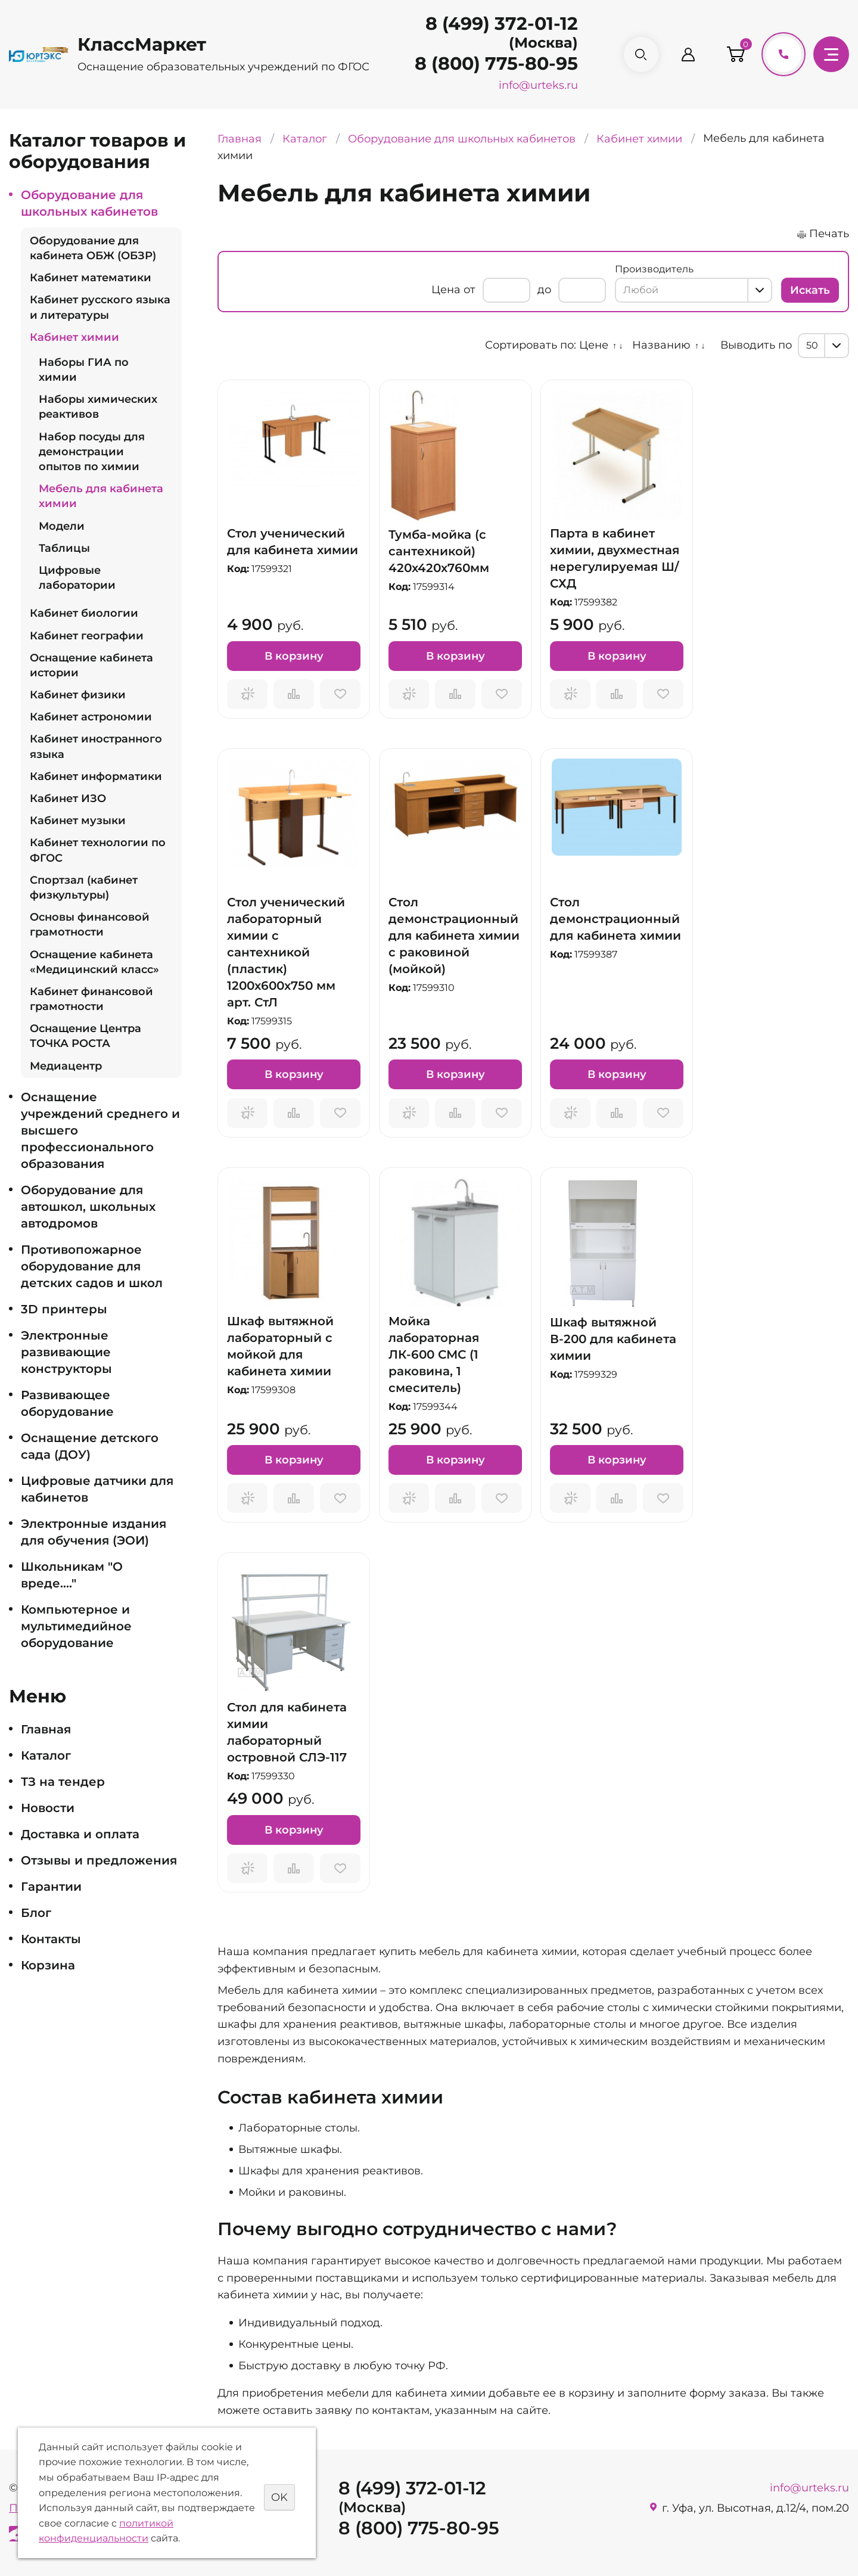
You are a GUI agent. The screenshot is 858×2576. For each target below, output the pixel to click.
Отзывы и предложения (99, 1860)
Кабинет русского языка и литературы (100, 307)
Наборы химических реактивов (98, 407)
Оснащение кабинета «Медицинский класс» (94, 962)
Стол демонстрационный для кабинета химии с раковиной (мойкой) (454, 935)
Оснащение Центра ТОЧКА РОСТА (85, 1036)
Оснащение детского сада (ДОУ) (89, 1446)
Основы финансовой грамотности (90, 925)
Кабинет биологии (84, 613)
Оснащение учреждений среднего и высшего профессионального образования (100, 1130)
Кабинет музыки (78, 820)
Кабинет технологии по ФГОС (98, 850)
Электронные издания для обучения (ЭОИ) (93, 1532)
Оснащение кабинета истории (91, 665)
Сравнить (293, 694)
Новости (47, 1808)
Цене (593, 345)
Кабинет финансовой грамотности (91, 999)
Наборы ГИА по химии (84, 370)
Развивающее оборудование (67, 1403)
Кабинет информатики (96, 776)
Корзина (48, 1965)
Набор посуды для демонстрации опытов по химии (92, 451)
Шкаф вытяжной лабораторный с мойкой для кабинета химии (280, 1346)
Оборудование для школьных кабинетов (89, 203)
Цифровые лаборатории (77, 578)
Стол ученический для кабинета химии (292, 541)
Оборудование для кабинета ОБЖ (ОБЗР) (93, 248)
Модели (62, 526)
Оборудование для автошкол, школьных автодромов (88, 1206)
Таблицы (64, 548)
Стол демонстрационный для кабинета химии (615, 919)
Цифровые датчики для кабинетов (97, 1489)
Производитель (654, 269)
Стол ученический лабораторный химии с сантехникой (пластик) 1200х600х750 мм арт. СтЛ (286, 952)
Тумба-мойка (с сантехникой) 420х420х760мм (438, 551)
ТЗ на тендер (63, 1782)
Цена (446, 289)
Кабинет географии (87, 635)
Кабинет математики (90, 277)
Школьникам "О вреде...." (72, 1574)
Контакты (51, 1939)
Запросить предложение (247, 694)
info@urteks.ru (538, 85)
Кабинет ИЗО (68, 798)
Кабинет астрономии (91, 716)
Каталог (46, 1755)
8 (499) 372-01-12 (501, 24)
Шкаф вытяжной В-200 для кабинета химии (613, 1339)
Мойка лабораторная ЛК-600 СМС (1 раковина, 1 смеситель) (433, 1354)
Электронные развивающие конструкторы (66, 1352)
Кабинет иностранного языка (96, 746)
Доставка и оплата (80, 1834)
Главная (46, 1729)
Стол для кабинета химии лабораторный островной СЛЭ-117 (287, 1732)
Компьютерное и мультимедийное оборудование (76, 1626)
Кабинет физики (78, 694)
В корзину (294, 656)
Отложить (340, 694)
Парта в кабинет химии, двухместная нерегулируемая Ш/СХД (614, 558)
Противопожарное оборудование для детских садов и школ (92, 1266)
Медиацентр (66, 1066)
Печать (829, 233)
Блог (36, 1913)
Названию (661, 345)
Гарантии (51, 1886)
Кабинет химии (74, 337)
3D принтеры (64, 1309)
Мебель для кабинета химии (101, 496)
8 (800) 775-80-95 (496, 63)
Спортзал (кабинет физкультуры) (84, 888)
